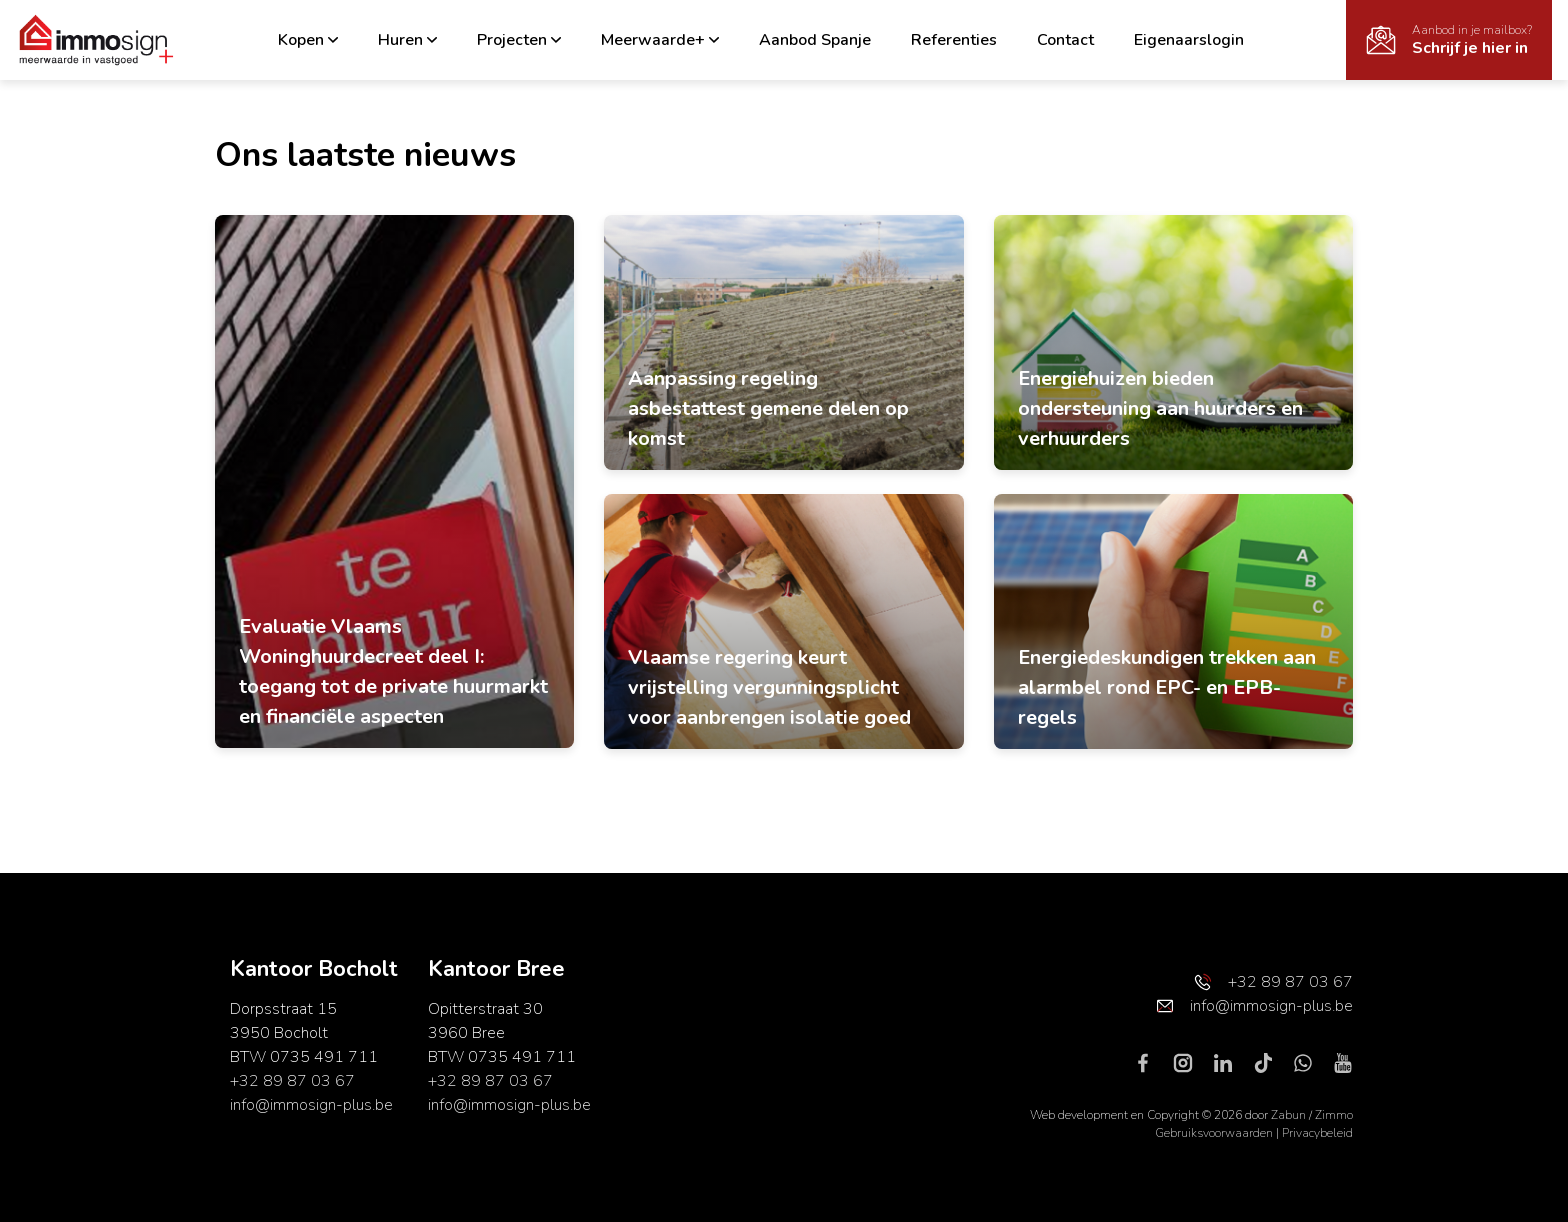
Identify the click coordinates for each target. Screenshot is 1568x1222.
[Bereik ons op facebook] (1151, 1062)
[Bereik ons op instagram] (1191, 1062)
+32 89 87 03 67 (292, 1081)
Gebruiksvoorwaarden (1215, 1133)
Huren (407, 40)
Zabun (1288, 1115)
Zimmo (1334, 1115)
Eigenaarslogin (1189, 40)
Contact (1065, 40)
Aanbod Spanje (815, 40)
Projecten (519, 40)
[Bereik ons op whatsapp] (1311, 1062)
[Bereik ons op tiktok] (1271, 1062)
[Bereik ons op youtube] (1343, 1062)
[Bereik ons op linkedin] (1231, 1062)
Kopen (308, 40)
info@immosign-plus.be (311, 1105)
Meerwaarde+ (660, 40)
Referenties (954, 40)
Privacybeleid (1317, 1133)
